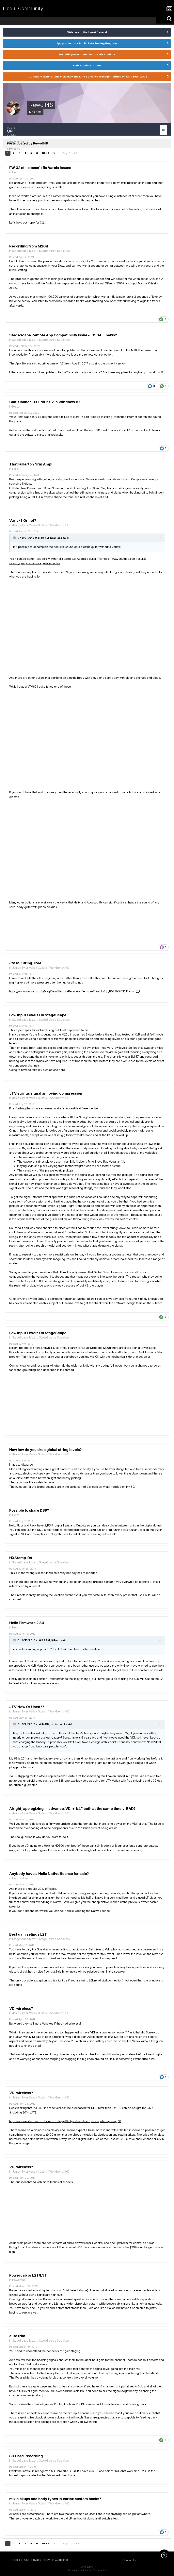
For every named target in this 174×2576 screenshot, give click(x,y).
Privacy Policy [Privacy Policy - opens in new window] (40, 2559)
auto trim (17, 2336)
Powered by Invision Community (87, 2570)
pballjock (56, 537)
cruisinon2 (58, 1724)
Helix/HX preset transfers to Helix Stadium (87, 54)
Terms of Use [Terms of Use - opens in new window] (20, 2559)
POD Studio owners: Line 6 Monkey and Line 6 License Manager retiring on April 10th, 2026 (87, 76)
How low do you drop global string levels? (45, 1450)
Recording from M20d (28, 246)
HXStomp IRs (20, 1558)
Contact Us (129, 2560)
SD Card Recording (26, 2456)
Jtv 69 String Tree (25, 963)
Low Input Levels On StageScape (37, 1015)
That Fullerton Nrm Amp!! (31, 464)
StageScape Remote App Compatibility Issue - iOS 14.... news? (63, 335)
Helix (15, 172)
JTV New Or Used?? (26, 1707)
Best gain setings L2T (28, 1934)
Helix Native (20, 1878)
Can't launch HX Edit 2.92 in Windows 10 (44, 402)
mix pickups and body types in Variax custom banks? (55, 2499)
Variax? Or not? (22, 520)
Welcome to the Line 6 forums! (87, 32)
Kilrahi (55, 1640)
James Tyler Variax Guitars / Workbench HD (40, 525)
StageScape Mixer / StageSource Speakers (41, 250)
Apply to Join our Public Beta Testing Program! (87, 43)
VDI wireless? (21, 2008)
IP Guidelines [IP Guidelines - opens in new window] (60, 2559)
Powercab (19, 2279)
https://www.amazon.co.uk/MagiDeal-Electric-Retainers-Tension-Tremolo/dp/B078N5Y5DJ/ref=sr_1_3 (74, 991)
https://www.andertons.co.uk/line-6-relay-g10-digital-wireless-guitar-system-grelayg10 (65, 2121)
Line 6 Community (23, 8)
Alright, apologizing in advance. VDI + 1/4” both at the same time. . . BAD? (72, 1809)
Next (45, 153)
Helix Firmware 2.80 (26, 1623)
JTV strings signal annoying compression (45, 1093)
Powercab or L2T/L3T (28, 2275)
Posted (22, 178)
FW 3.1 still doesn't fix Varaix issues (40, 168)
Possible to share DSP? (29, 1510)
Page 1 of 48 (71, 153)
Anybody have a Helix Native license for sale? (49, 1874)
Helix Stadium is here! (87, 65)
